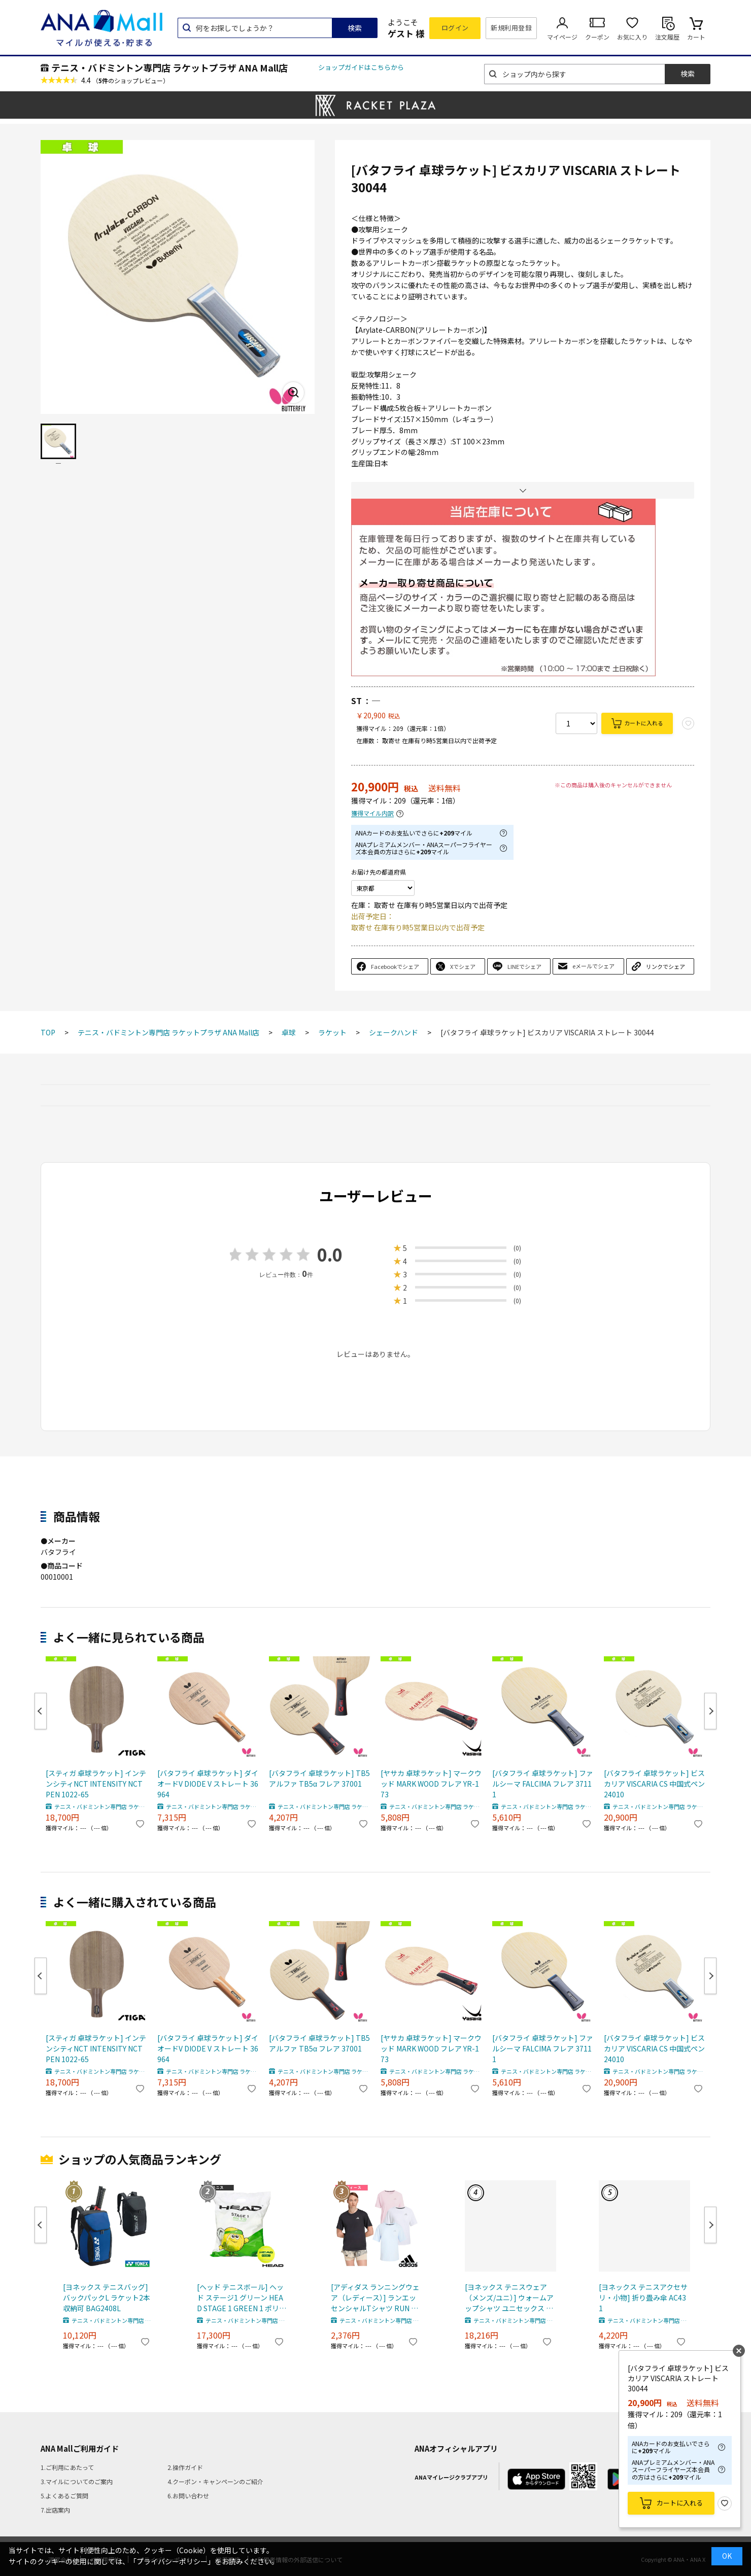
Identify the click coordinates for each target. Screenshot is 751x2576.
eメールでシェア (593, 966)
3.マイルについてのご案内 (77, 2481)
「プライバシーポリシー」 (172, 2561)
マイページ (562, 36)
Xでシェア (462, 966)
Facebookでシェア (395, 966)
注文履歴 (667, 36)
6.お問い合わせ (188, 2495)
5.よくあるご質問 (64, 2495)
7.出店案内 (55, 2509)
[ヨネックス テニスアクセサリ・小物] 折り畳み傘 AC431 (643, 2297)
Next (710, 1711)
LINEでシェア (524, 966)
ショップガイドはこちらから (361, 67)
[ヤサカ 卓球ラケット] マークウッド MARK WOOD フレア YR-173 (431, 1783)
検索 (355, 28)
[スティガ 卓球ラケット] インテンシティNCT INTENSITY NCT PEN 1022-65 (96, 1783)
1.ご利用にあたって (67, 2467)
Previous (41, 1711)
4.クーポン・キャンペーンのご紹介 (215, 2481)
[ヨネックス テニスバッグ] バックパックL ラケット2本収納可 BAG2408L (106, 2297)
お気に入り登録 (725, 2503)
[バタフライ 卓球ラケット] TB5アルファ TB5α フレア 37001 (319, 1778)
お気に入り (632, 36)
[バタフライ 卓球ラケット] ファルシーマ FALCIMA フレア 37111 (542, 1783)
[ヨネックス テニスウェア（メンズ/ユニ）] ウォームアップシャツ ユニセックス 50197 (509, 2298)
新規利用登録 (511, 27)
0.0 (330, 1254)
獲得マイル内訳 (372, 813)
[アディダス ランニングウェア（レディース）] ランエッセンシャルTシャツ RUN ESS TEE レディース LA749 (375, 2298)
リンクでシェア (665, 966)
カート (696, 36)
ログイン (455, 27)
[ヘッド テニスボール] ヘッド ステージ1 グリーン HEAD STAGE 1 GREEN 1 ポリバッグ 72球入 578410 (241, 2298)
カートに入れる (643, 723)
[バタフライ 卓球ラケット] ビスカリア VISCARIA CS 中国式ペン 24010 (654, 1783)
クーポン (597, 36)
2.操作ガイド (185, 2467)
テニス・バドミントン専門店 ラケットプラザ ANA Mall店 (169, 67)
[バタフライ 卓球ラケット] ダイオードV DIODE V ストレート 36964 (207, 1783)
